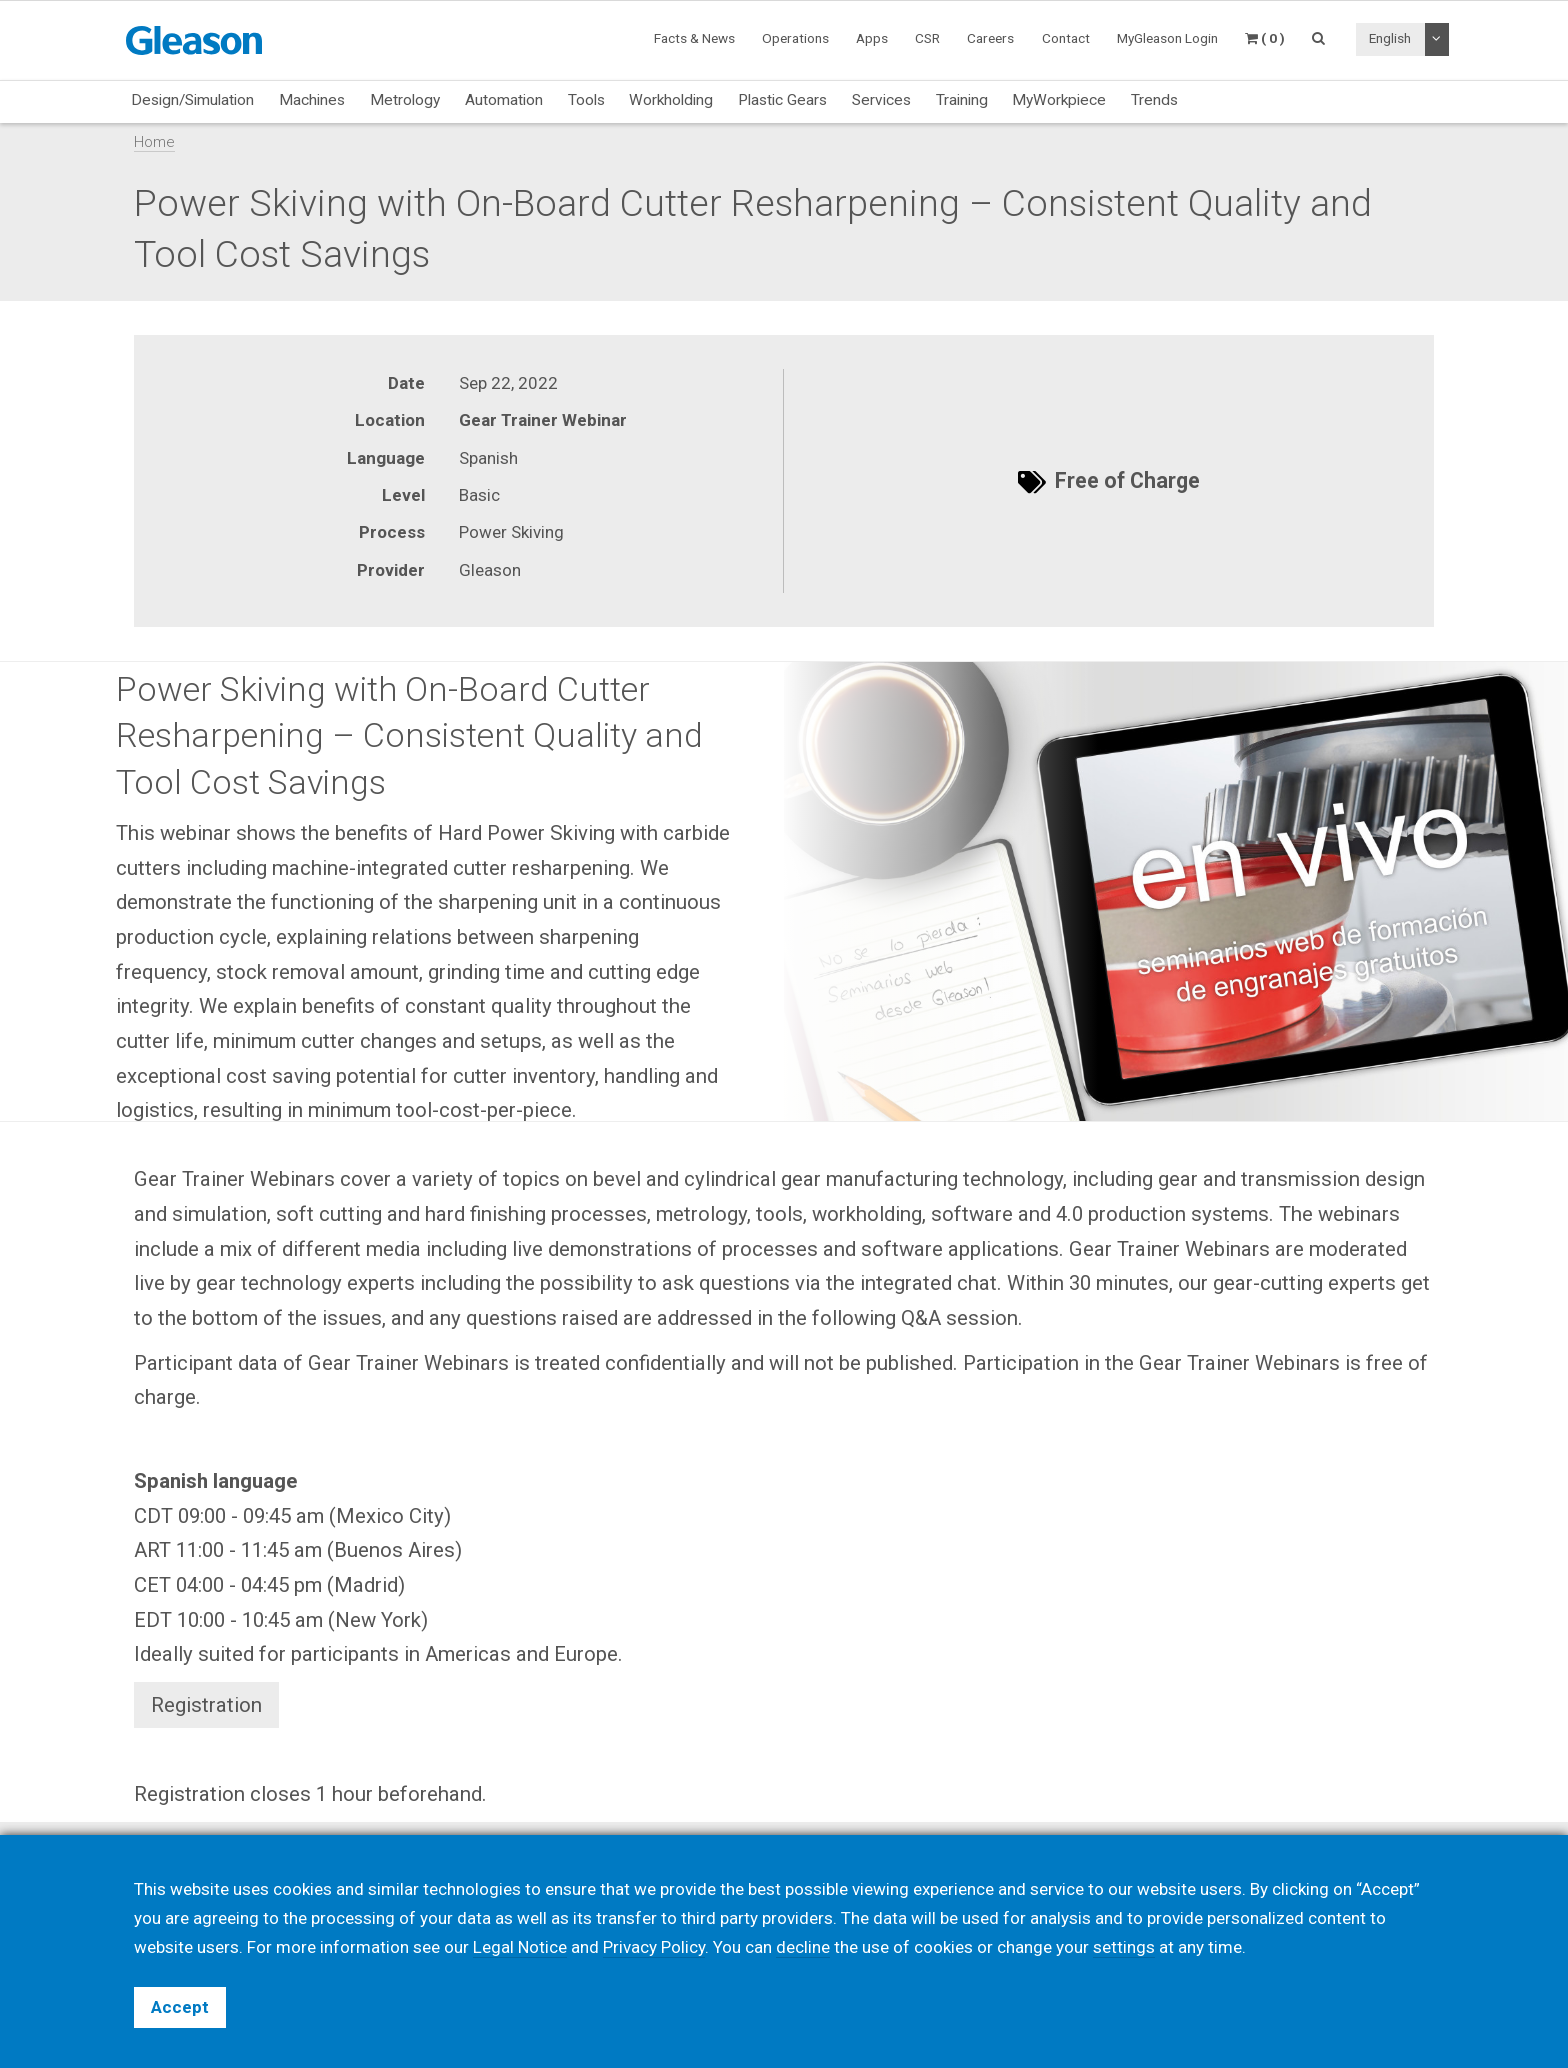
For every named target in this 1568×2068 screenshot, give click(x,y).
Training (962, 100)
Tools (586, 100)
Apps (872, 38)
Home (154, 142)
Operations (795, 38)
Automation (504, 100)
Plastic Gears (782, 100)
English (1390, 38)
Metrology (405, 100)
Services (881, 100)
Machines (312, 100)
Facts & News (694, 38)
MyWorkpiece (1059, 100)
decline (803, 1947)
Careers (990, 38)
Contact (1066, 38)
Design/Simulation (192, 100)
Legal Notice (520, 1947)
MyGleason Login (1167, 38)
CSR (927, 38)
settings (1124, 1947)
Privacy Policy (654, 1947)
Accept (180, 2007)
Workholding (671, 100)
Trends (1154, 100)
